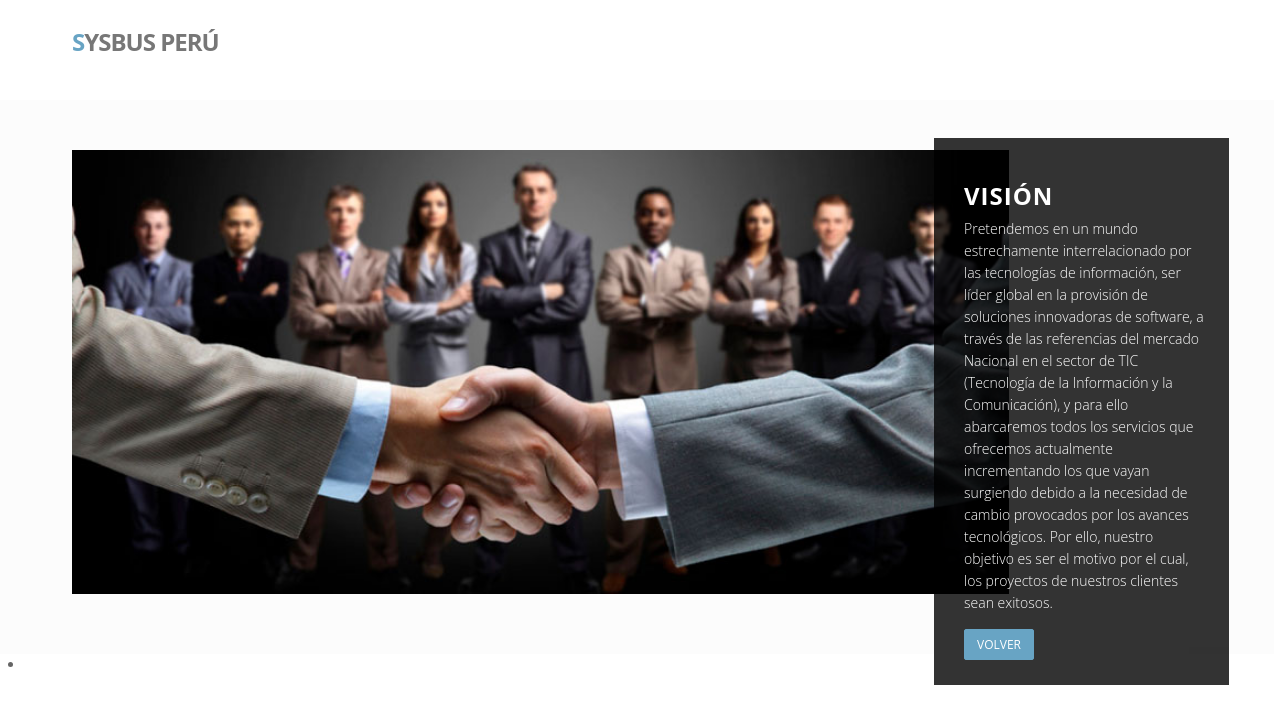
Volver (999, 644)
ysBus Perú (145, 40)
